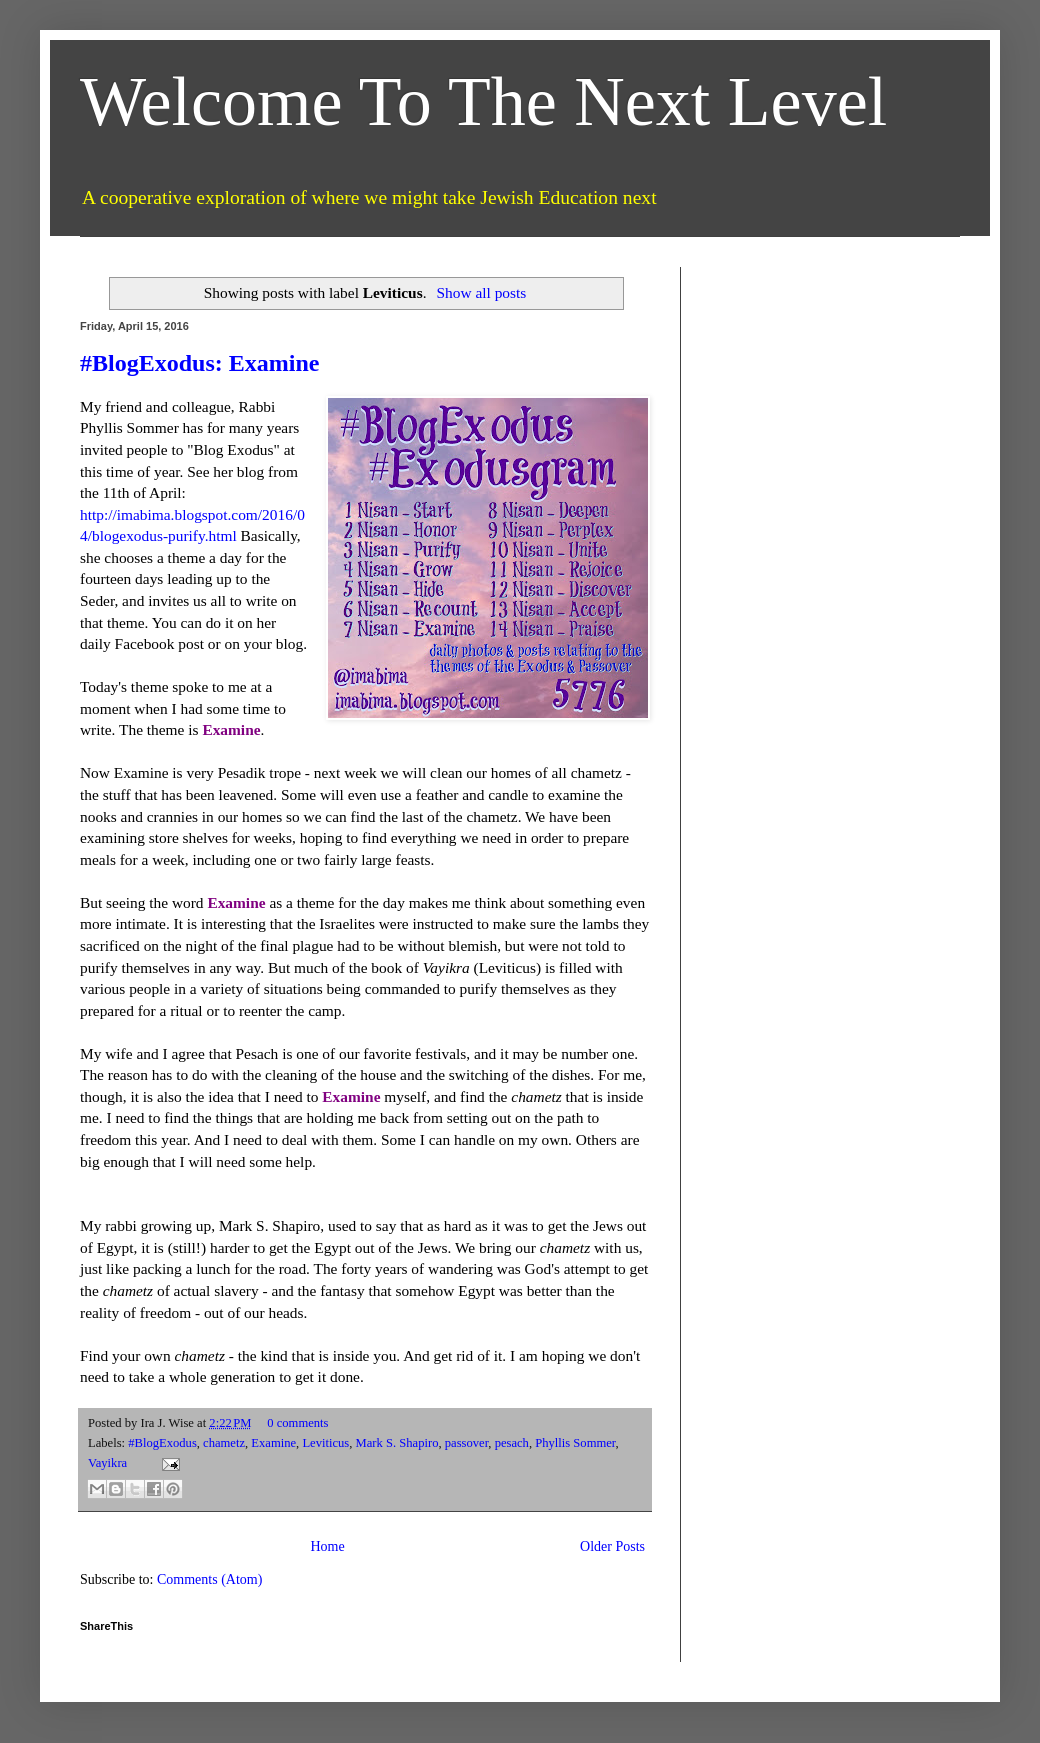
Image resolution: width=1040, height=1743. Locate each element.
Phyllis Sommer (575, 1443)
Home (327, 1546)
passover (467, 1443)
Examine (273, 1443)
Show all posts (481, 292)
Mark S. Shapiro (397, 1443)
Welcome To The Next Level (483, 101)
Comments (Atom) (209, 1579)
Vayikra (107, 1463)
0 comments (297, 1423)
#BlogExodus (162, 1443)
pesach (512, 1443)
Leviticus (325, 1443)
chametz (224, 1443)
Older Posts (612, 1546)
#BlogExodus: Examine (199, 363)
